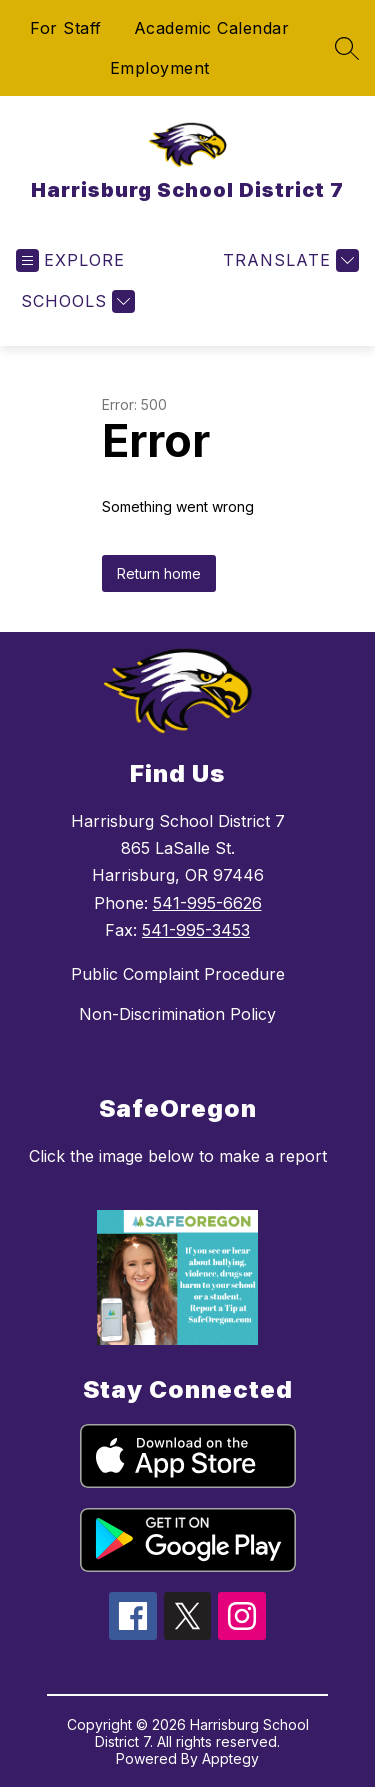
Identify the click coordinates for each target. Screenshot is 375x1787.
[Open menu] (70, 260)
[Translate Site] (288, 260)
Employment (160, 68)
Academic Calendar (212, 28)
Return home (159, 573)
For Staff (66, 28)
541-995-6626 (207, 903)
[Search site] (347, 48)
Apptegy (230, 1758)
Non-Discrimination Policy (177, 1014)
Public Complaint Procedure (178, 974)
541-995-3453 (196, 930)
